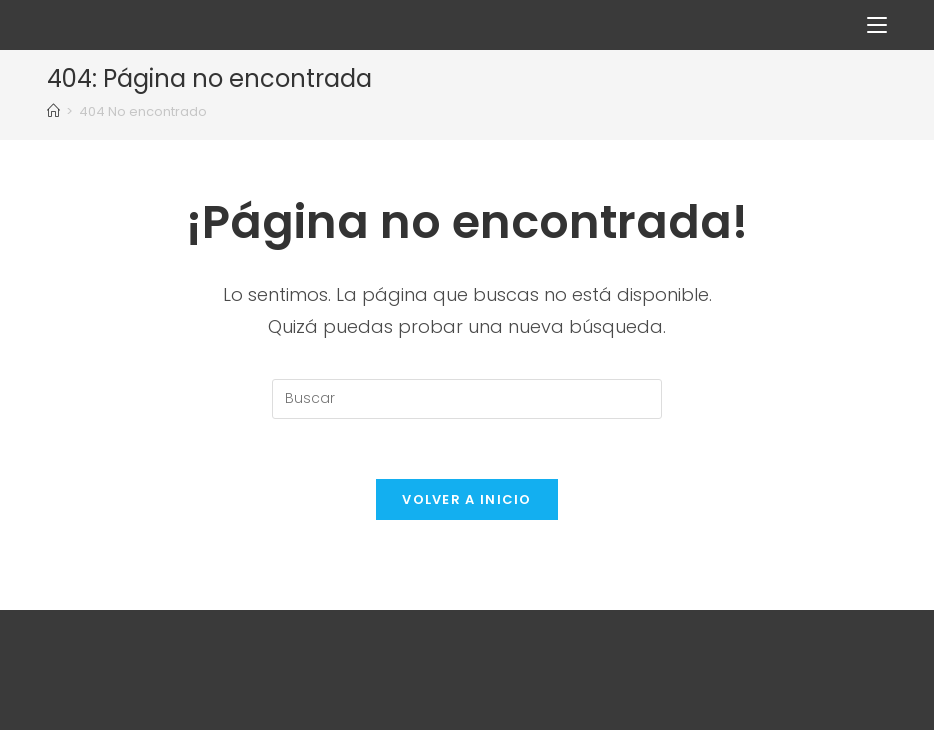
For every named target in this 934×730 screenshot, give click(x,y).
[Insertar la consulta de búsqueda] (467, 399)
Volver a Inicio (467, 499)
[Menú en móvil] (877, 24)
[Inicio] (53, 111)
